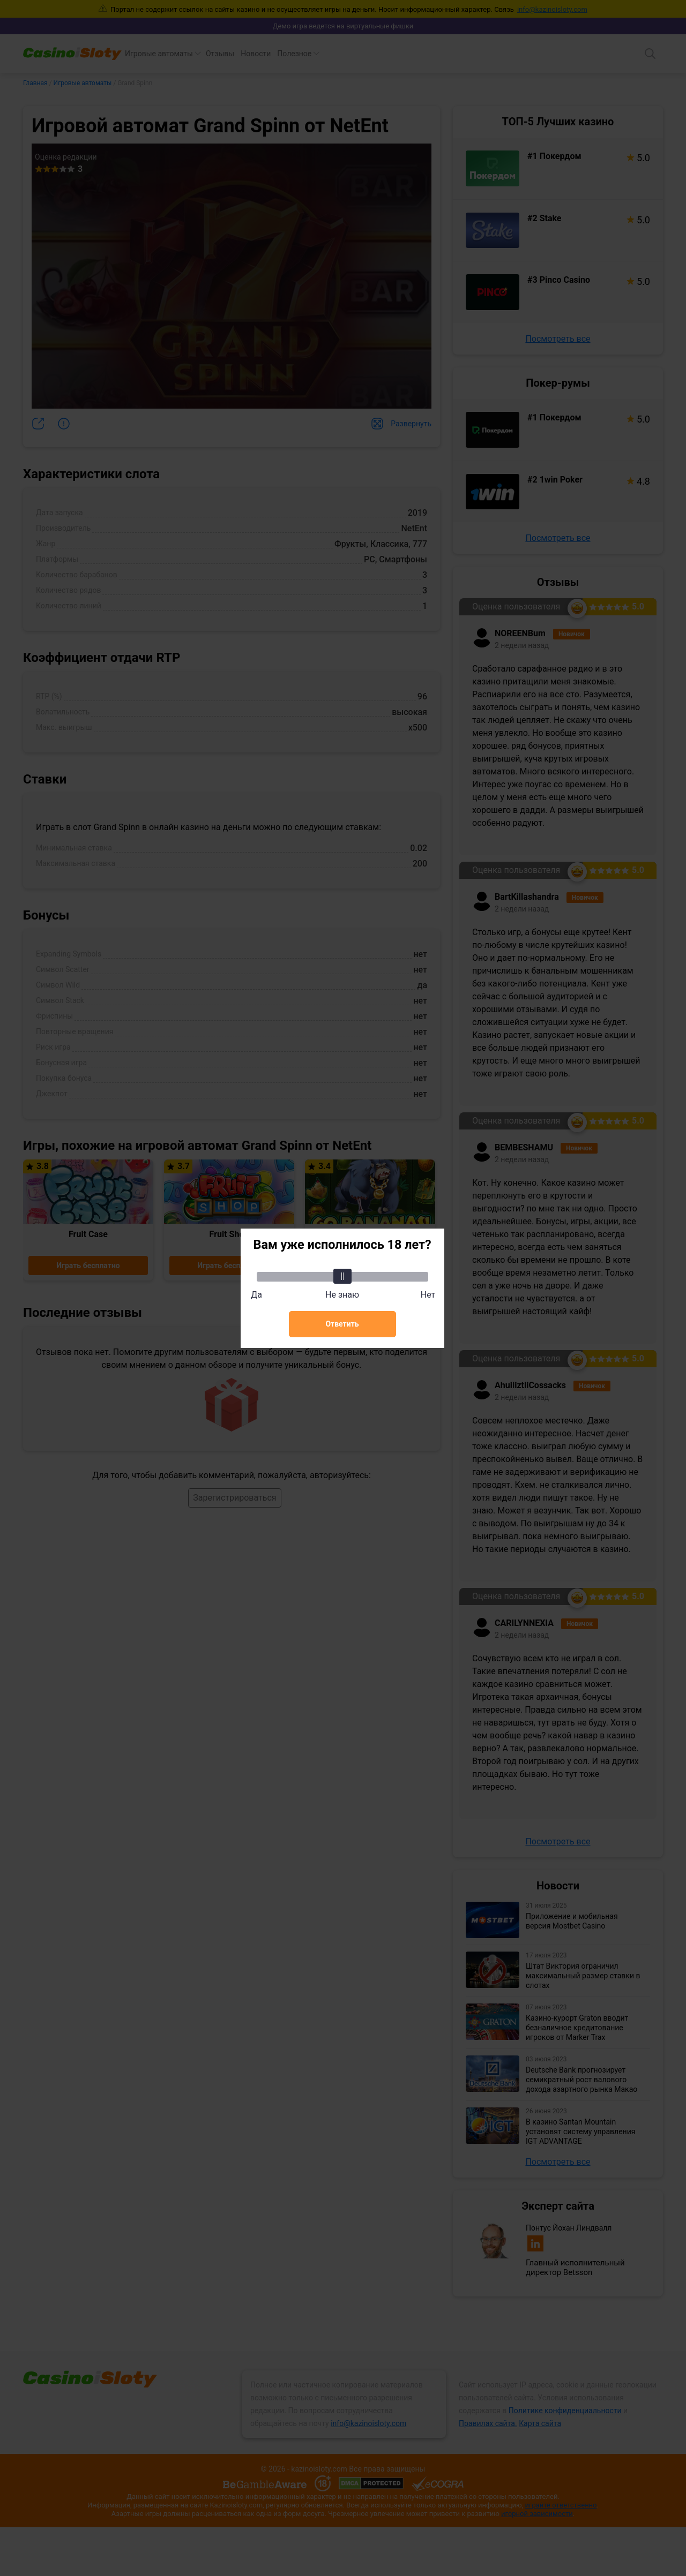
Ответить (342, 1324)
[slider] (342, 1276)
